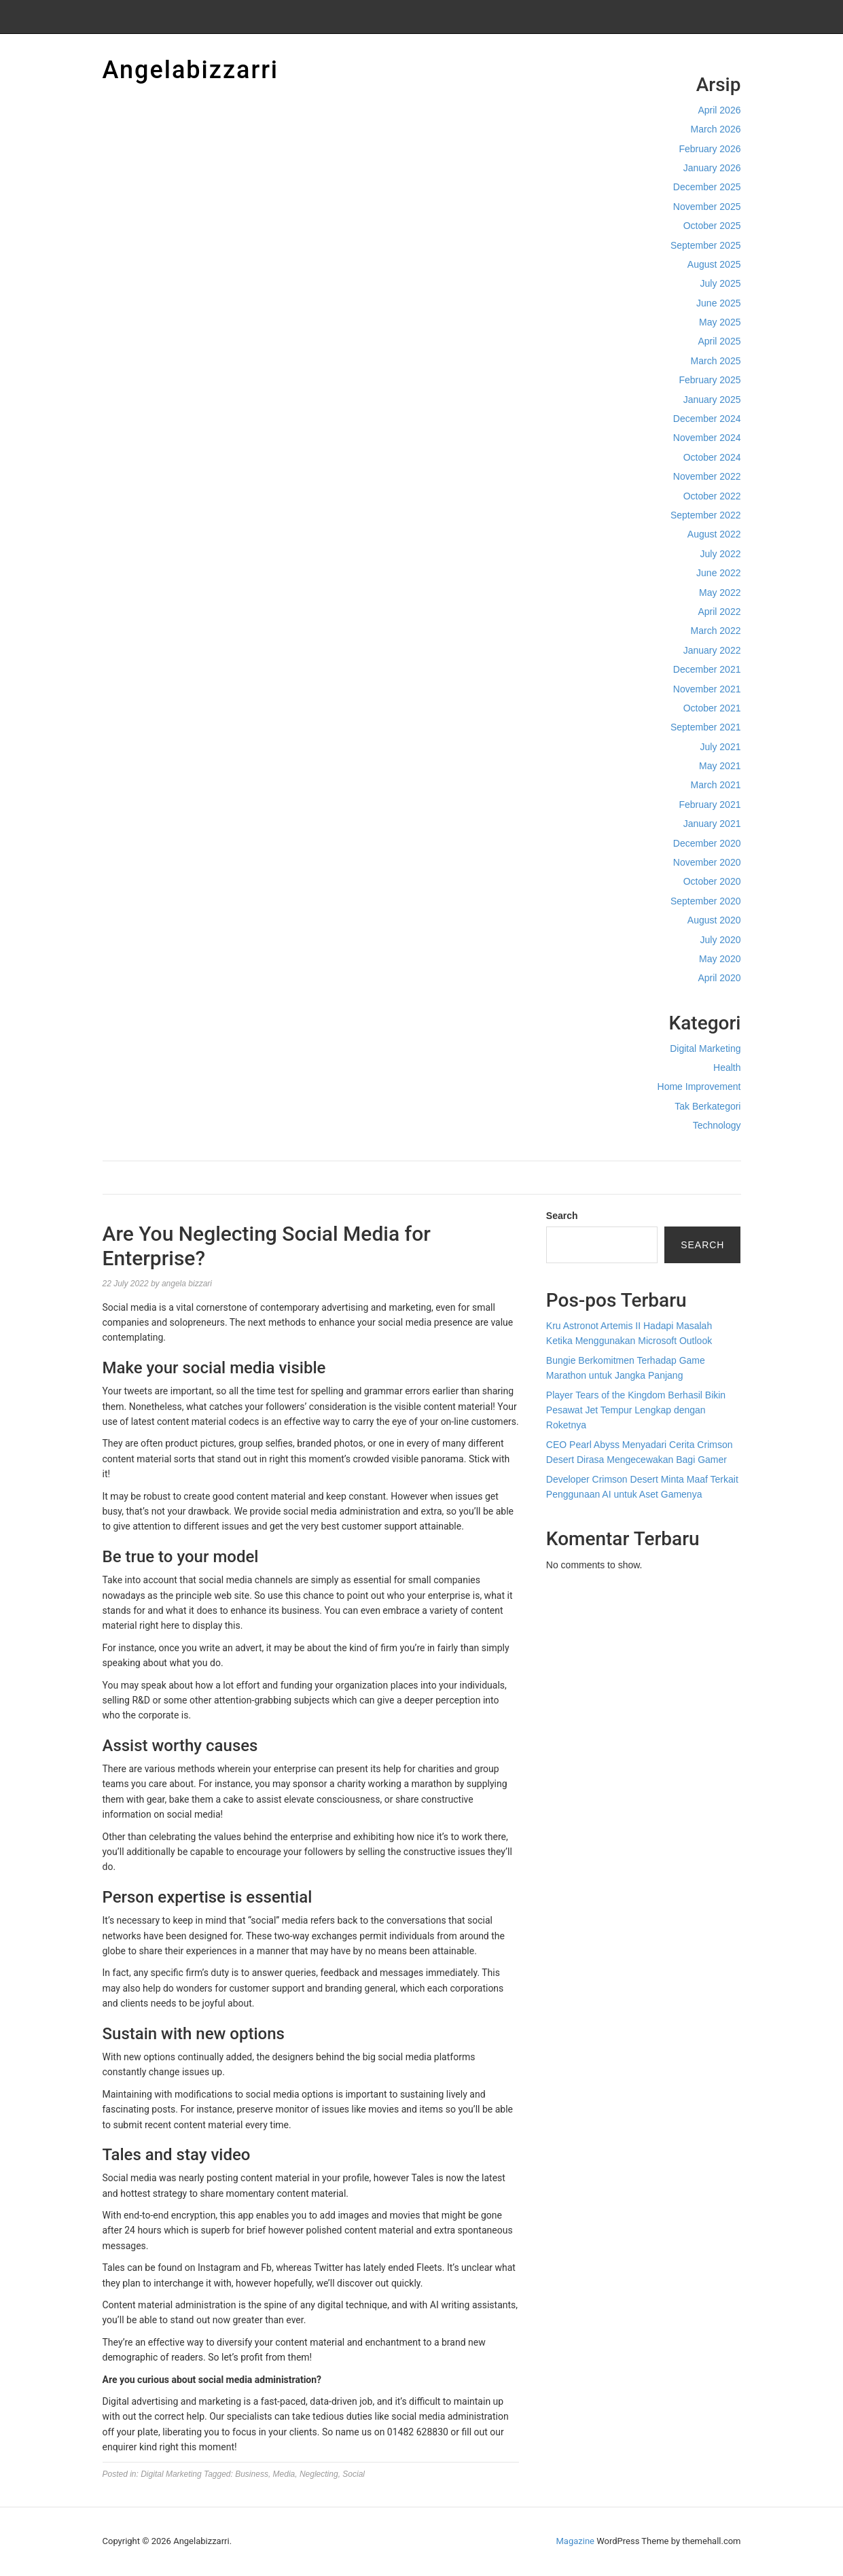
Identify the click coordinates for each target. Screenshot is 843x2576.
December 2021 (707, 669)
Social (353, 2474)
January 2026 (712, 167)
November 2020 (707, 862)
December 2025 (707, 186)
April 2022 (719, 611)
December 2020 (707, 843)
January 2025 (712, 399)
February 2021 (709, 804)
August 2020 (714, 920)
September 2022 (705, 515)
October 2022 (712, 496)
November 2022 (707, 476)
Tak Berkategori (707, 1106)
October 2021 (712, 708)
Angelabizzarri (191, 70)
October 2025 (712, 225)
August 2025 (714, 264)
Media (284, 2474)
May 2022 (719, 592)
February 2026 (709, 148)
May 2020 (719, 958)
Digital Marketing (705, 1048)
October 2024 (712, 457)
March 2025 (716, 360)
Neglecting (319, 2474)
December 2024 (707, 418)
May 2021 (719, 765)
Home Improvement (699, 1086)
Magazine (575, 2541)
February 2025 (709, 379)
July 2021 (720, 746)
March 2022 (716, 630)
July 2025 (720, 283)
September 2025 (705, 245)
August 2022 (714, 534)
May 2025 (719, 322)
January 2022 (712, 650)
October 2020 (712, 881)
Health (726, 1067)
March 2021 (716, 784)
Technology (717, 1125)
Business (251, 2474)
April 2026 (719, 110)
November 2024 (707, 437)
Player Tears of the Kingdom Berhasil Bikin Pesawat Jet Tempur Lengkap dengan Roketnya (635, 1410)
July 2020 (720, 939)
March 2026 (716, 129)
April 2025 (719, 341)
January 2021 (712, 823)
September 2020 (705, 901)
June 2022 (718, 572)
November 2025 (707, 206)
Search (562, 1215)
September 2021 (705, 727)
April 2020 (719, 977)
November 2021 (707, 689)
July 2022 (720, 553)
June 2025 (718, 303)
